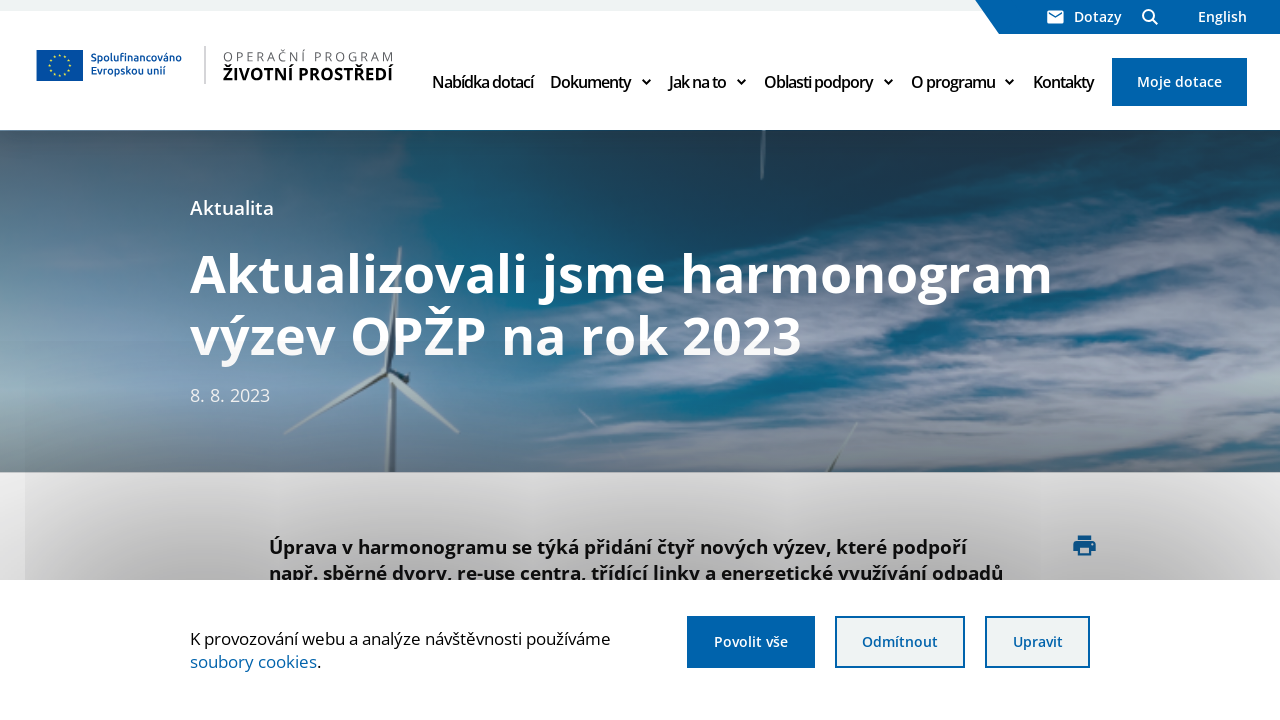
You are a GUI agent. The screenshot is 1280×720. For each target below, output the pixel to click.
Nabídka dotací (482, 82)
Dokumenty (590, 82)
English (1222, 16)
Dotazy (1084, 16)
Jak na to (697, 82)
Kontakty (1063, 82)
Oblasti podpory (818, 82)
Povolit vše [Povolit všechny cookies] (751, 641)
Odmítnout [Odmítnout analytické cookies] (900, 641)
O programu (953, 82)
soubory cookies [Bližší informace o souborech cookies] (253, 661)
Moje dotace (1179, 81)
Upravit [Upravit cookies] (1038, 641)
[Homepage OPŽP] (215, 65)
